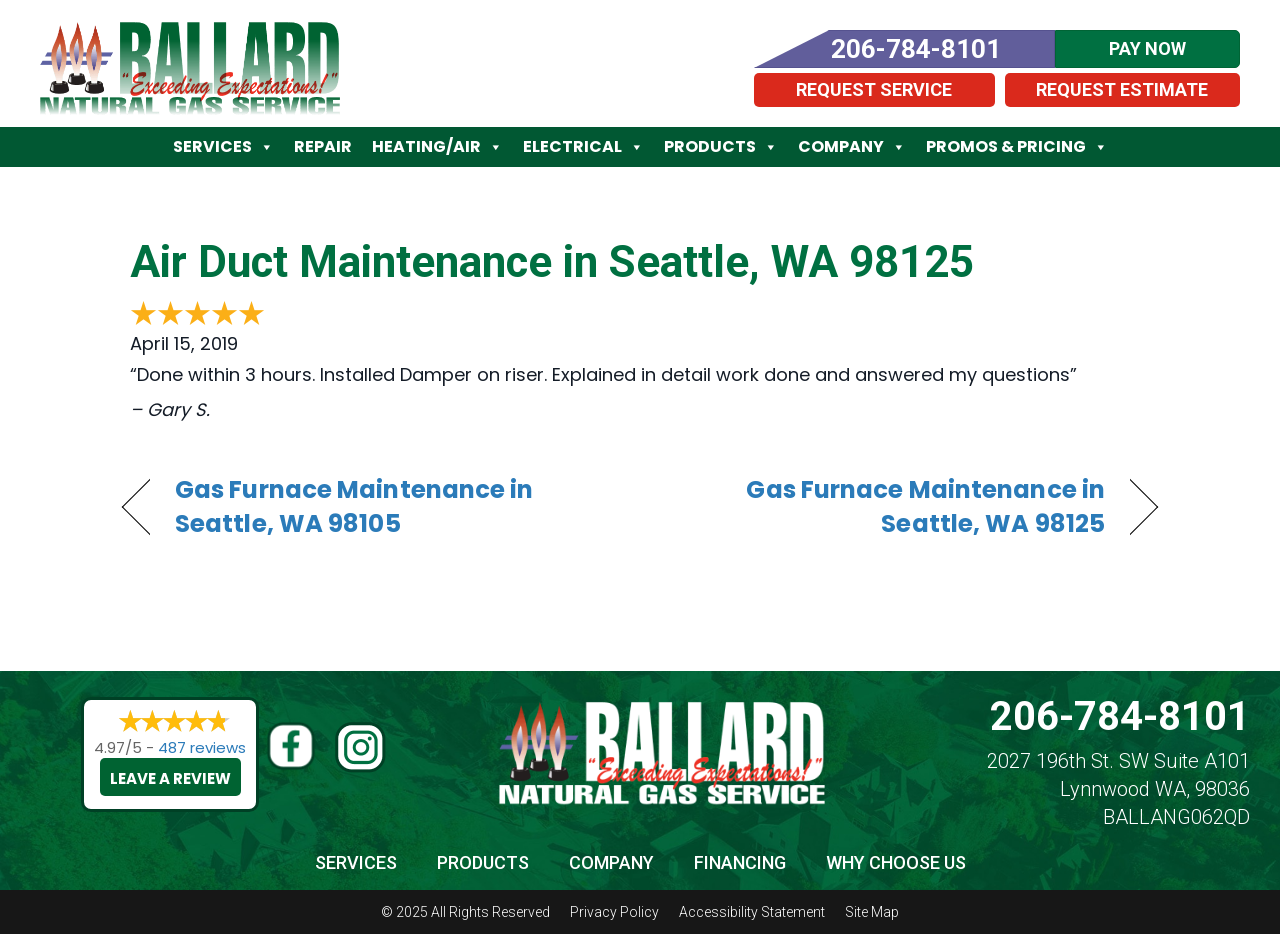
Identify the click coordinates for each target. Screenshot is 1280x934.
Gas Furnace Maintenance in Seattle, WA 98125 (888, 507)
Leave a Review (170, 778)
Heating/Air (437, 147)
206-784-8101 (1120, 716)
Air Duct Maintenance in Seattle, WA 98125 (552, 262)
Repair (323, 146)
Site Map (872, 912)
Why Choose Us (896, 862)
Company (852, 147)
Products (721, 147)
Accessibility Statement (752, 912)
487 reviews (202, 747)
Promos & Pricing (1017, 147)
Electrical (583, 147)
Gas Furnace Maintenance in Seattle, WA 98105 (354, 507)
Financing (740, 862)
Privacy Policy (614, 912)
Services (223, 147)
